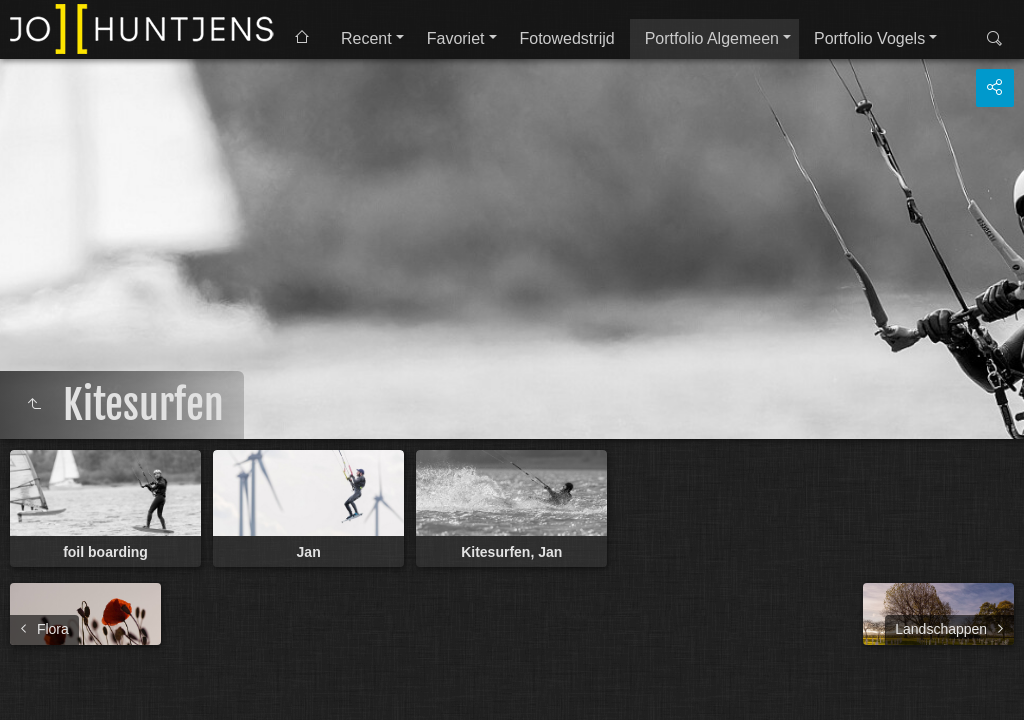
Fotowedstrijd (567, 38)
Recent (366, 38)
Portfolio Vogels (869, 38)
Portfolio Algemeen (712, 38)
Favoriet (456, 38)
